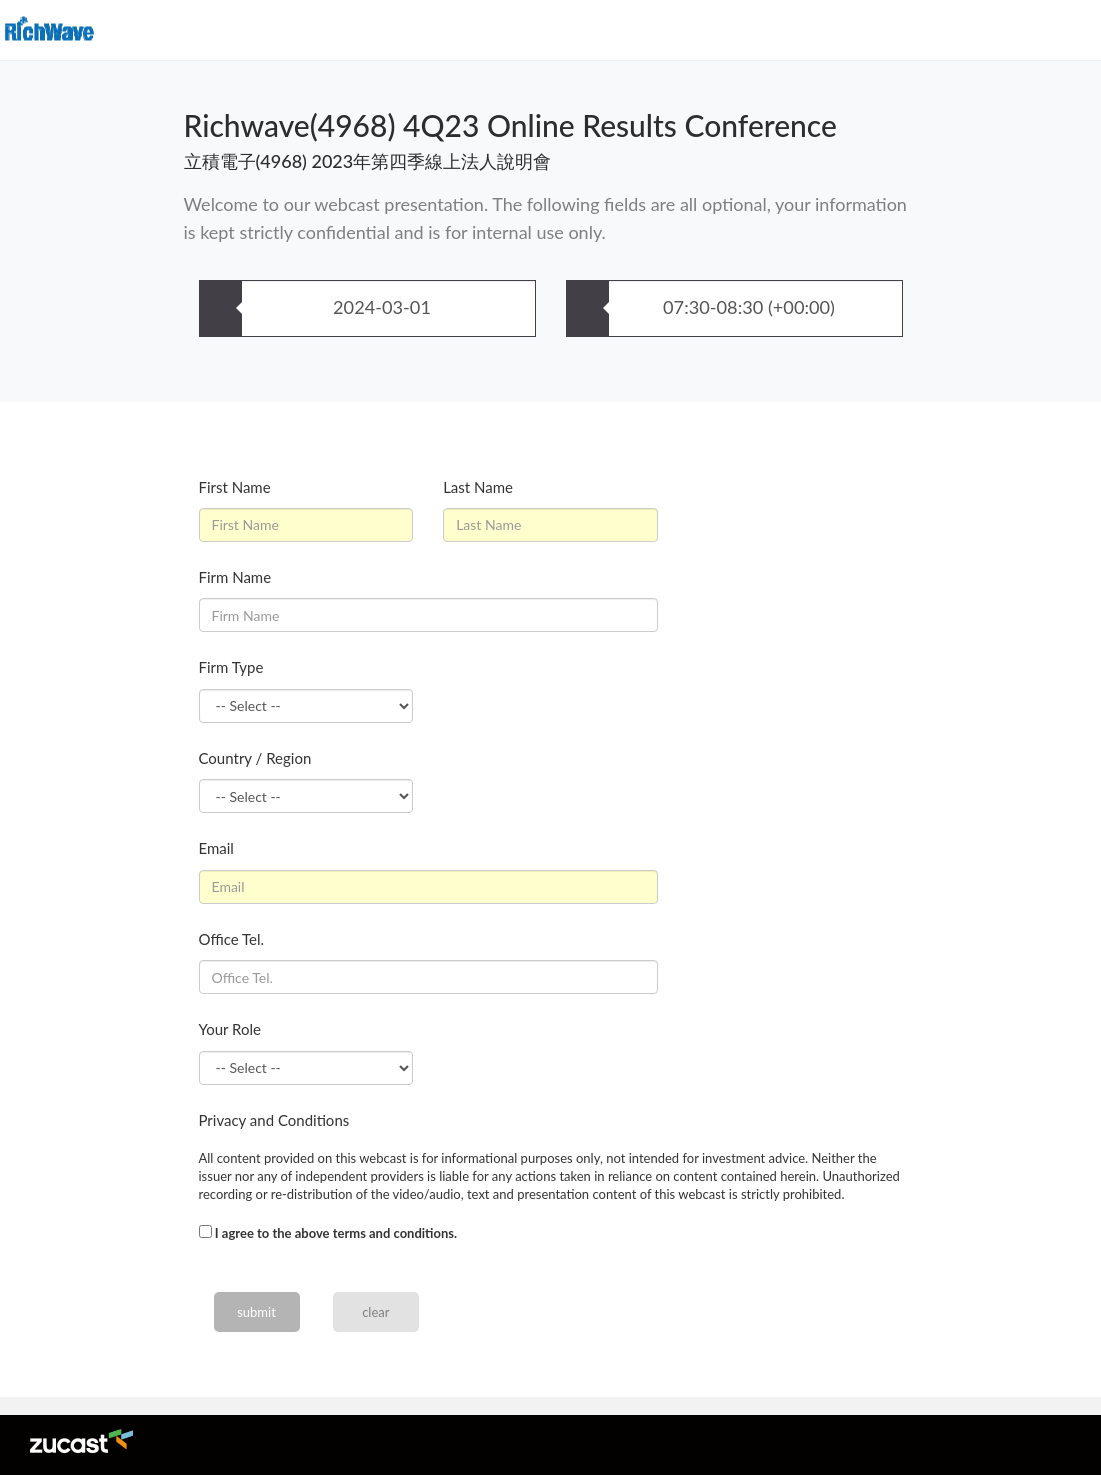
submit (256, 1312)
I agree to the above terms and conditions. (336, 1233)
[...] (205, 1231)
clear (375, 1312)
